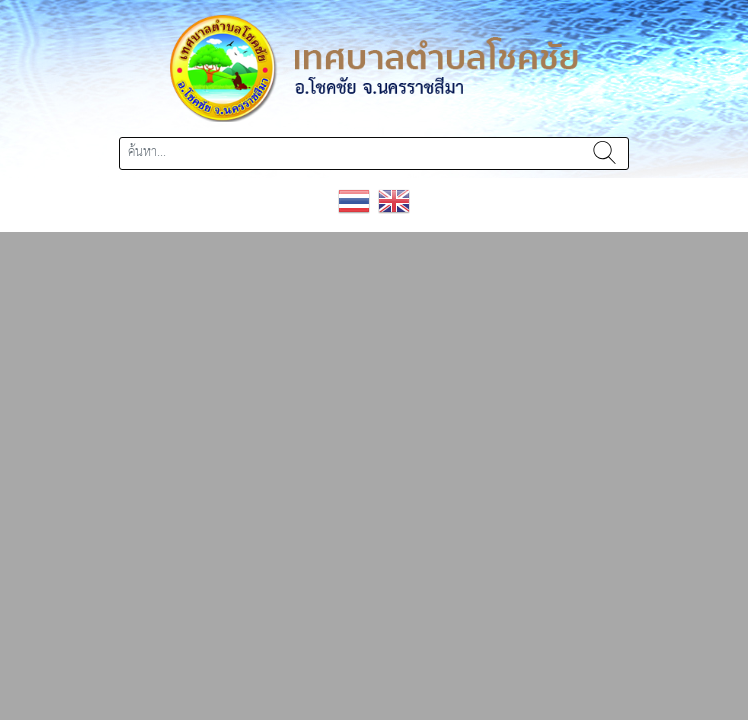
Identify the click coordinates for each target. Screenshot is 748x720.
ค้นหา (604, 153)
